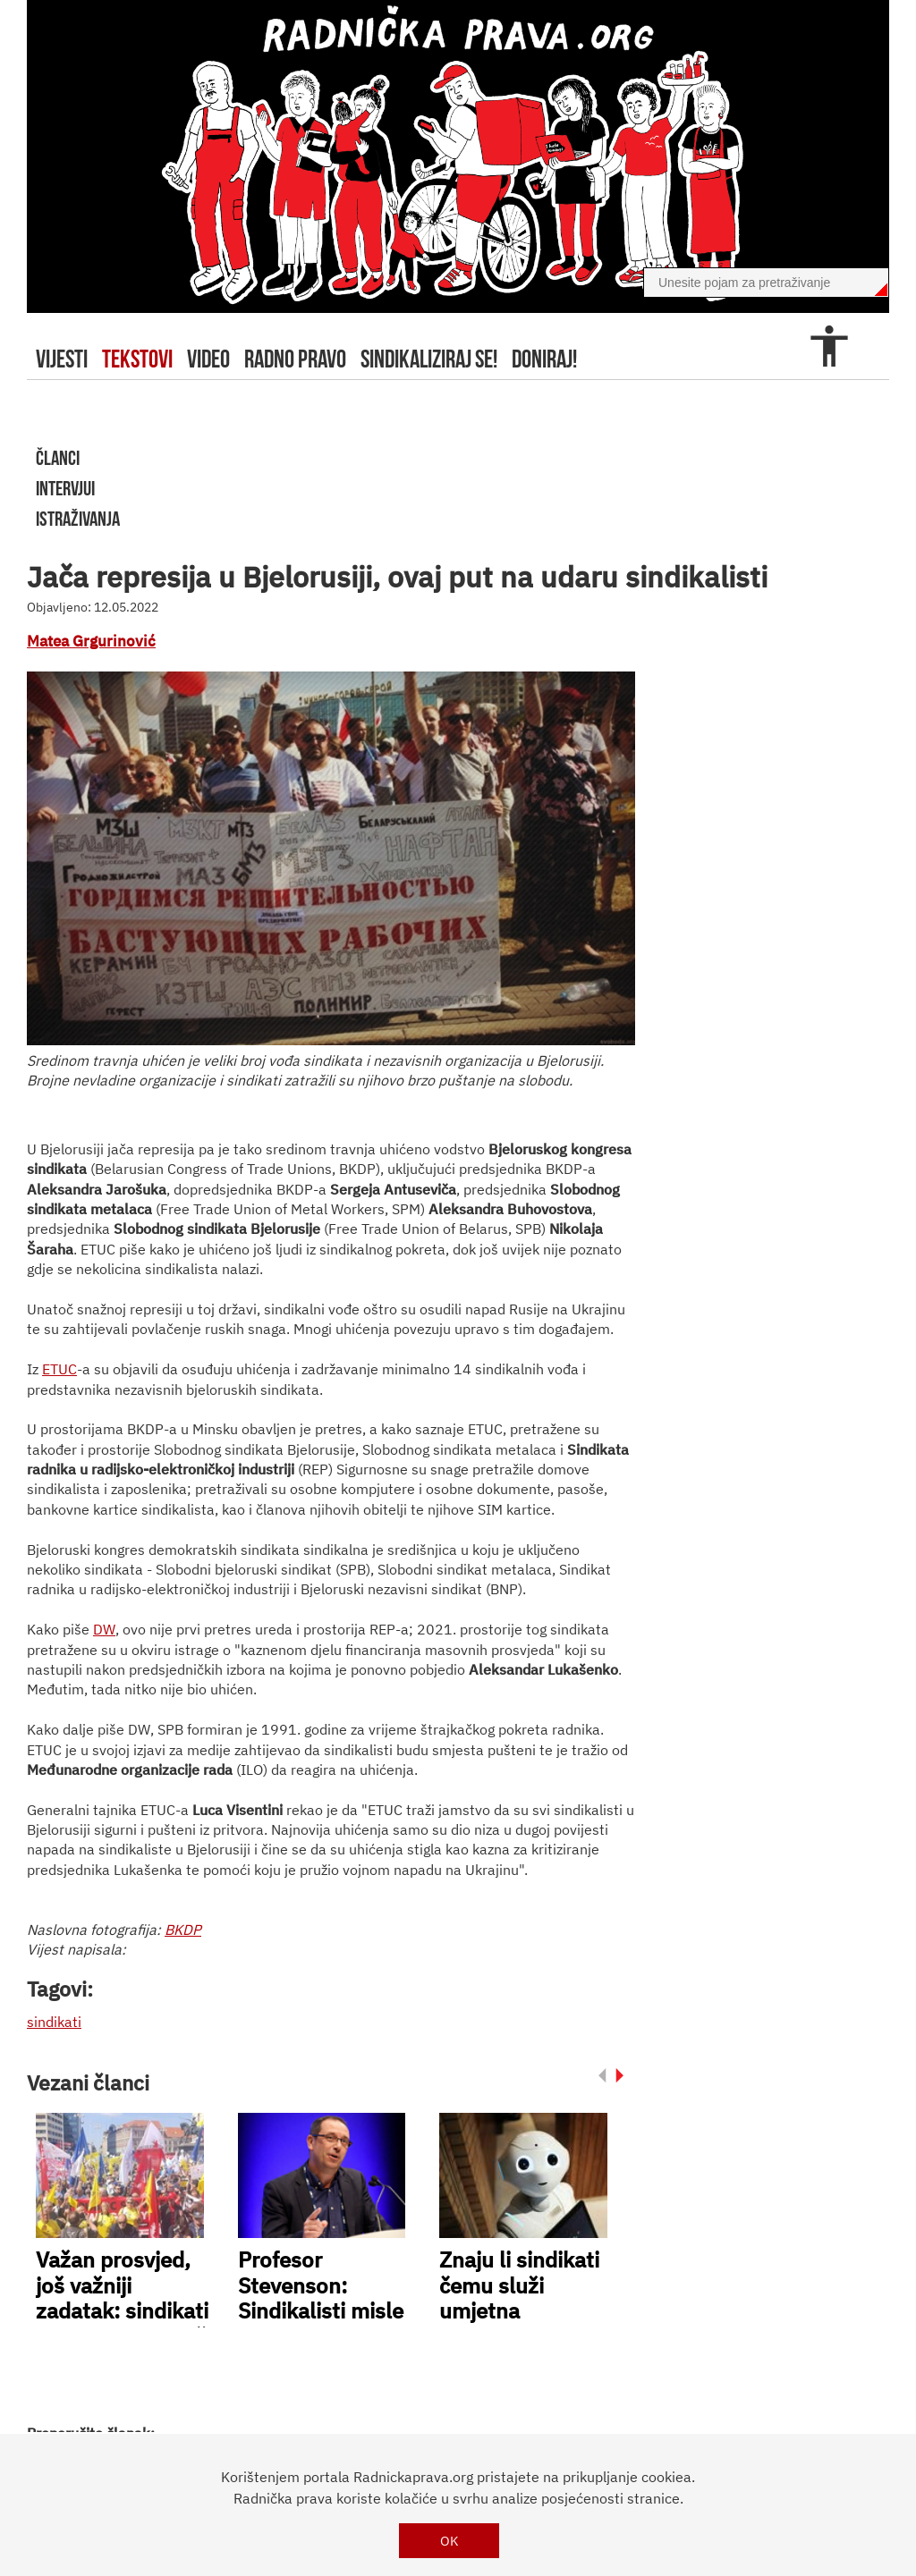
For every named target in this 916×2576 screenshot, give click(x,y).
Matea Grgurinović (91, 641)
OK (449, 2540)
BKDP (183, 1929)
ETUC (59, 1369)
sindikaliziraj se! (428, 359)
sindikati (54, 2022)
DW (104, 1629)
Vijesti (62, 359)
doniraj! (544, 359)
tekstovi (137, 359)
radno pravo (295, 359)
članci (58, 458)
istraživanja (78, 518)
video (208, 359)
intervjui (65, 488)
